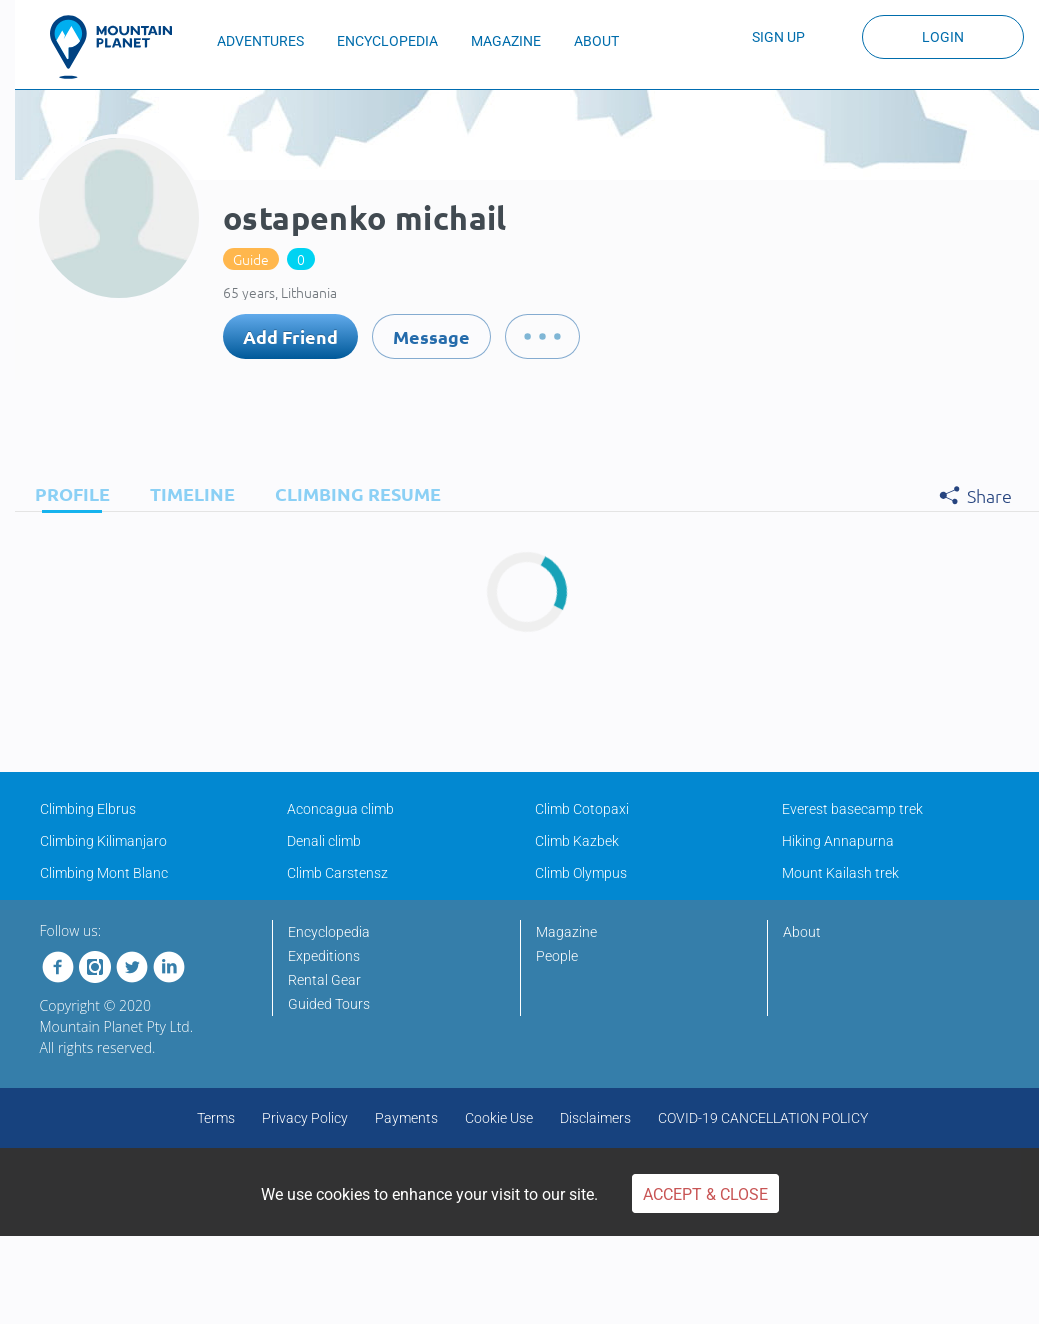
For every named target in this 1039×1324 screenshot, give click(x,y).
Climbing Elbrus (88, 809)
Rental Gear (324, 980)
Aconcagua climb (340, 809)
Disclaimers (595, 1118)
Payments (406, 1118)
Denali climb (324, 841)
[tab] (67, 493)
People (557, 956)
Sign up (778, 37)
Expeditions (324, 956)
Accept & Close (705, 1194)
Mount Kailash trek (840, 873)
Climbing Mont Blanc (104, 873)
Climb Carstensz (337, 873)
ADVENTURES (260, 41)
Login (943, 37)
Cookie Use (499, 1118)
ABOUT (596, 41)
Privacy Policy (305, 1118)
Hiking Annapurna (838, 841)
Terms (216, 1118)
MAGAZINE (506, 41)
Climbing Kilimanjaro (103, 841)
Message (431, 336)
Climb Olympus (581, 873)
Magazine (566, 932)
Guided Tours (329, 1004)
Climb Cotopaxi (582, 809)
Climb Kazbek (577, 841)
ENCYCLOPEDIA (387, 41)
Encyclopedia (329, 932)
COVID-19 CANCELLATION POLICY (763, 1118)
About (802, 932)
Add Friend (290, 336)
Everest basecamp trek (852, 809)
